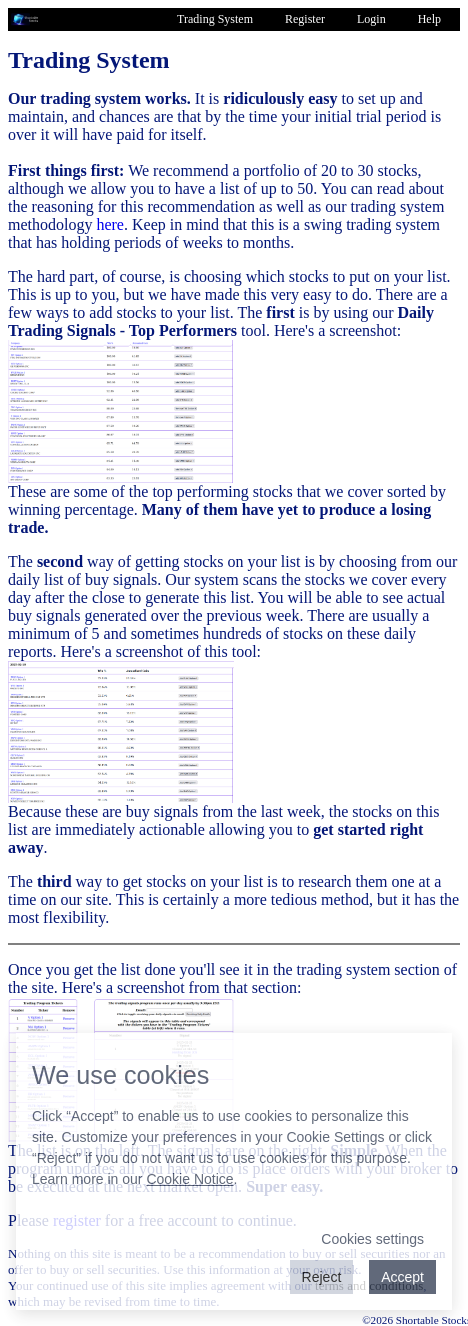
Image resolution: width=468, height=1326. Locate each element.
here (110, 224)
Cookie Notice (189, 1179)
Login (371, 19)
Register (305, 19)
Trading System (215, 19)
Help (429, 19)
